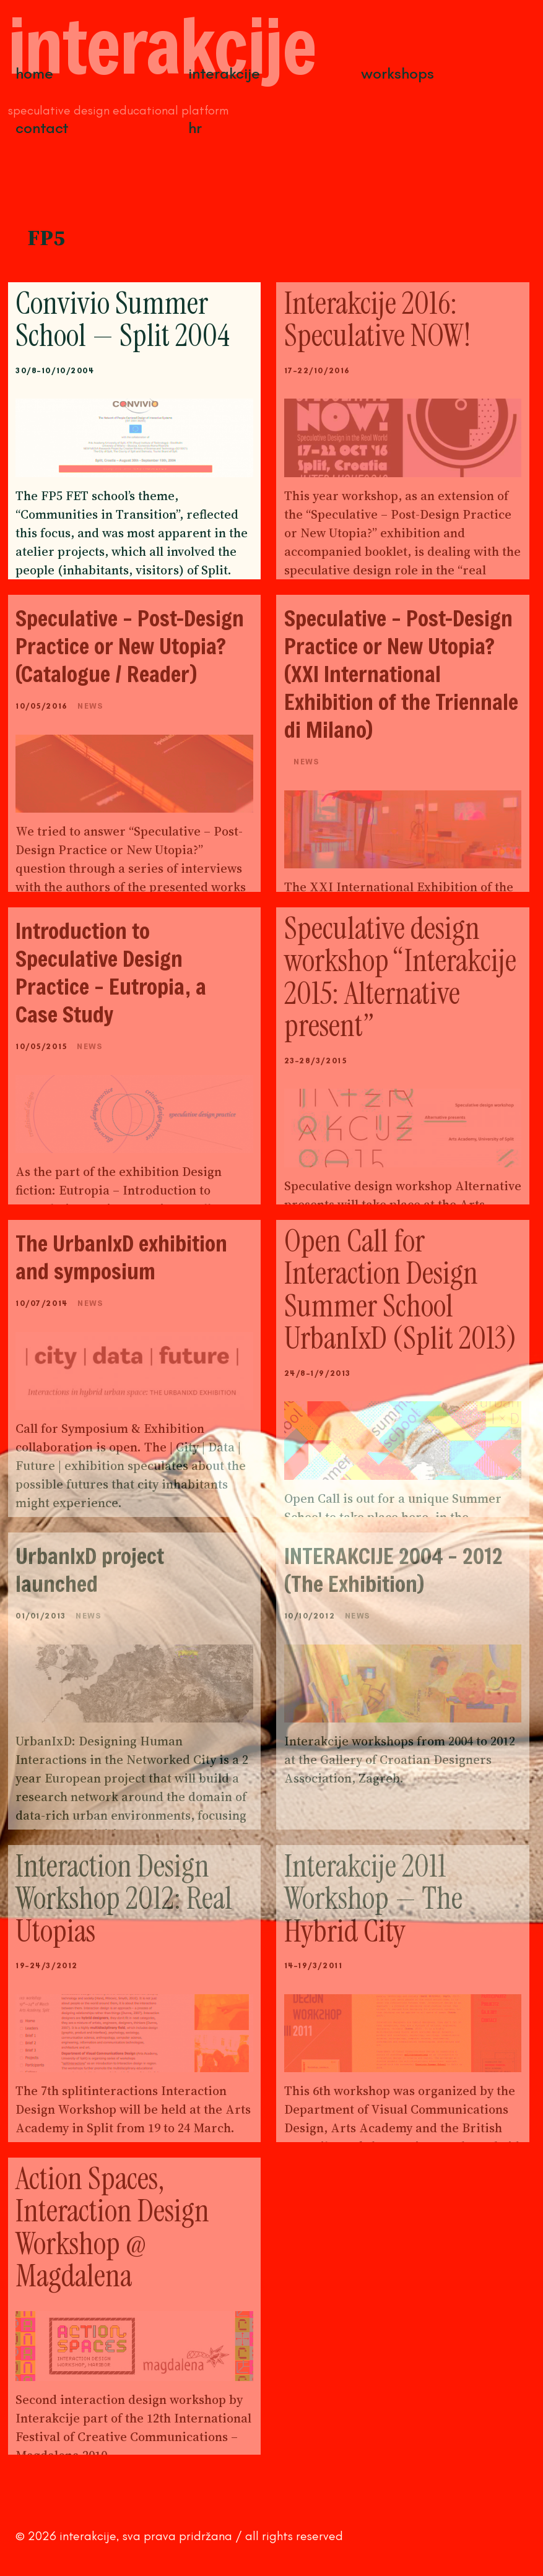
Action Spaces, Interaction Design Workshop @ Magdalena (112, 2227)
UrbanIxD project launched (89, 1569)
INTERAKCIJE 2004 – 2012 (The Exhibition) (393, 1569)
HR (195, 127)
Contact (42, 127)
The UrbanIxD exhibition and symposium (121, 1257)
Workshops (397, 73)
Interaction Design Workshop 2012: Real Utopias (123, 1898)
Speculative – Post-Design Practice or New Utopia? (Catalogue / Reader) (129, 645)
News (90, 706)
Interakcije (224, 73)
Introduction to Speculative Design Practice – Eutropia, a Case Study (110, 972)
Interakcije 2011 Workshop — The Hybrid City (373, 1898)
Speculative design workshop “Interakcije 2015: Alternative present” (400, 977)
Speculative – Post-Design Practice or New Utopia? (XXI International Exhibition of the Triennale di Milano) (401, 673)
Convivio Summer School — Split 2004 (122, 320)
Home (34, 73)
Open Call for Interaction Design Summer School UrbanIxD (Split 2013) (400, 1290)
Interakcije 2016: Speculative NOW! (377, 320)
